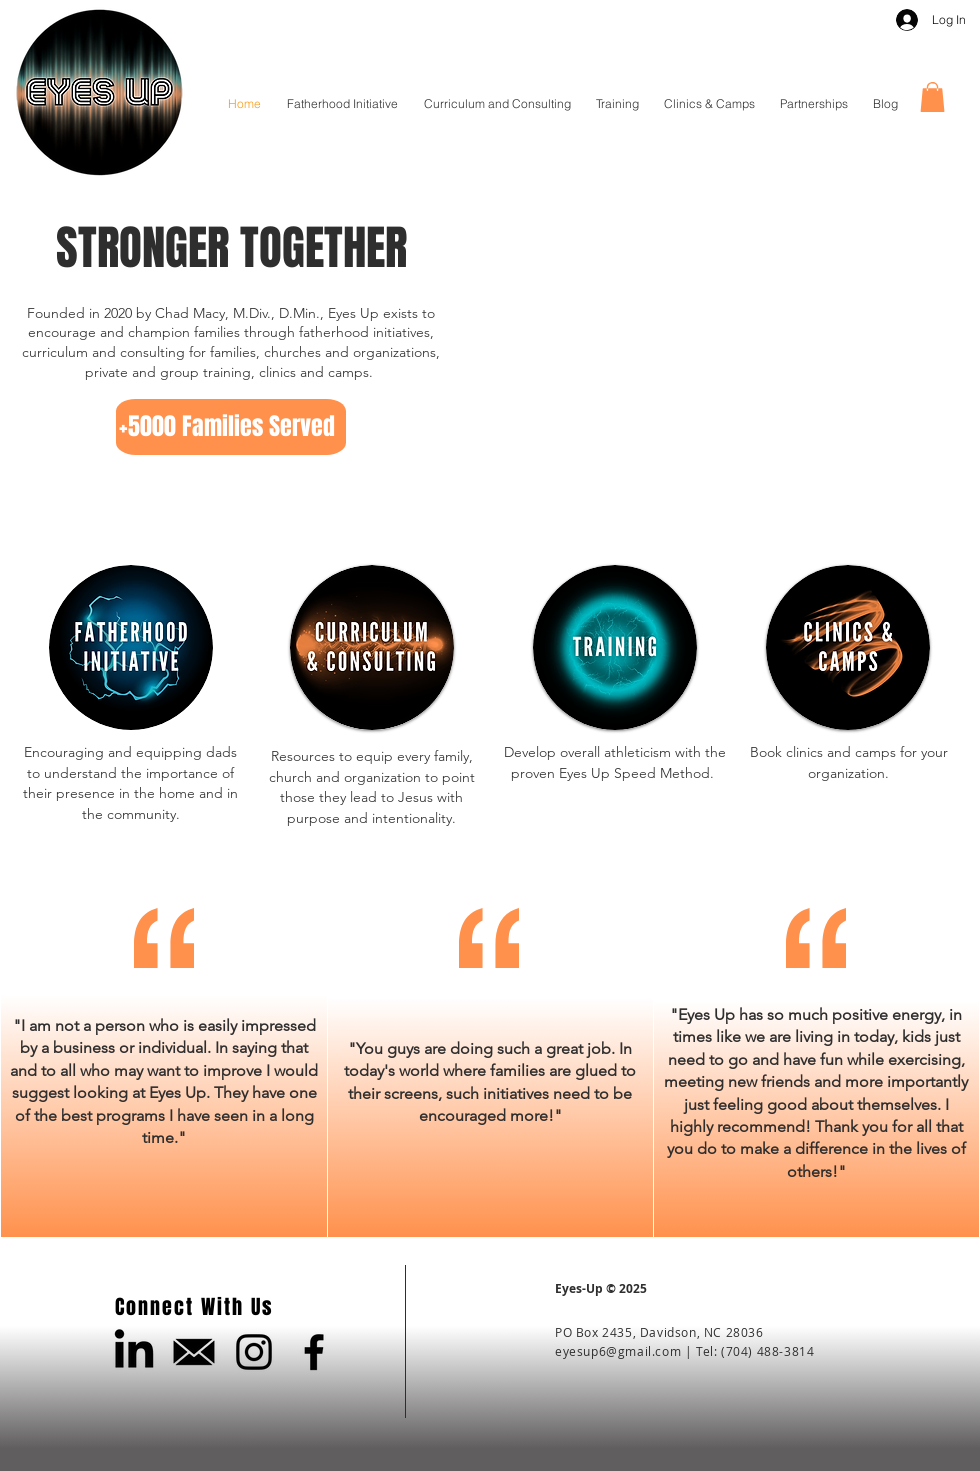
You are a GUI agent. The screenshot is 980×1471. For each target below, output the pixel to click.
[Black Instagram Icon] (254, 1352)
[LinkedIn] (134, 1352)
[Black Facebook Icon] (314, 1352)
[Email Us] (194, 1352)
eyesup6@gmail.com (618, 1351)
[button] (932, 97)
